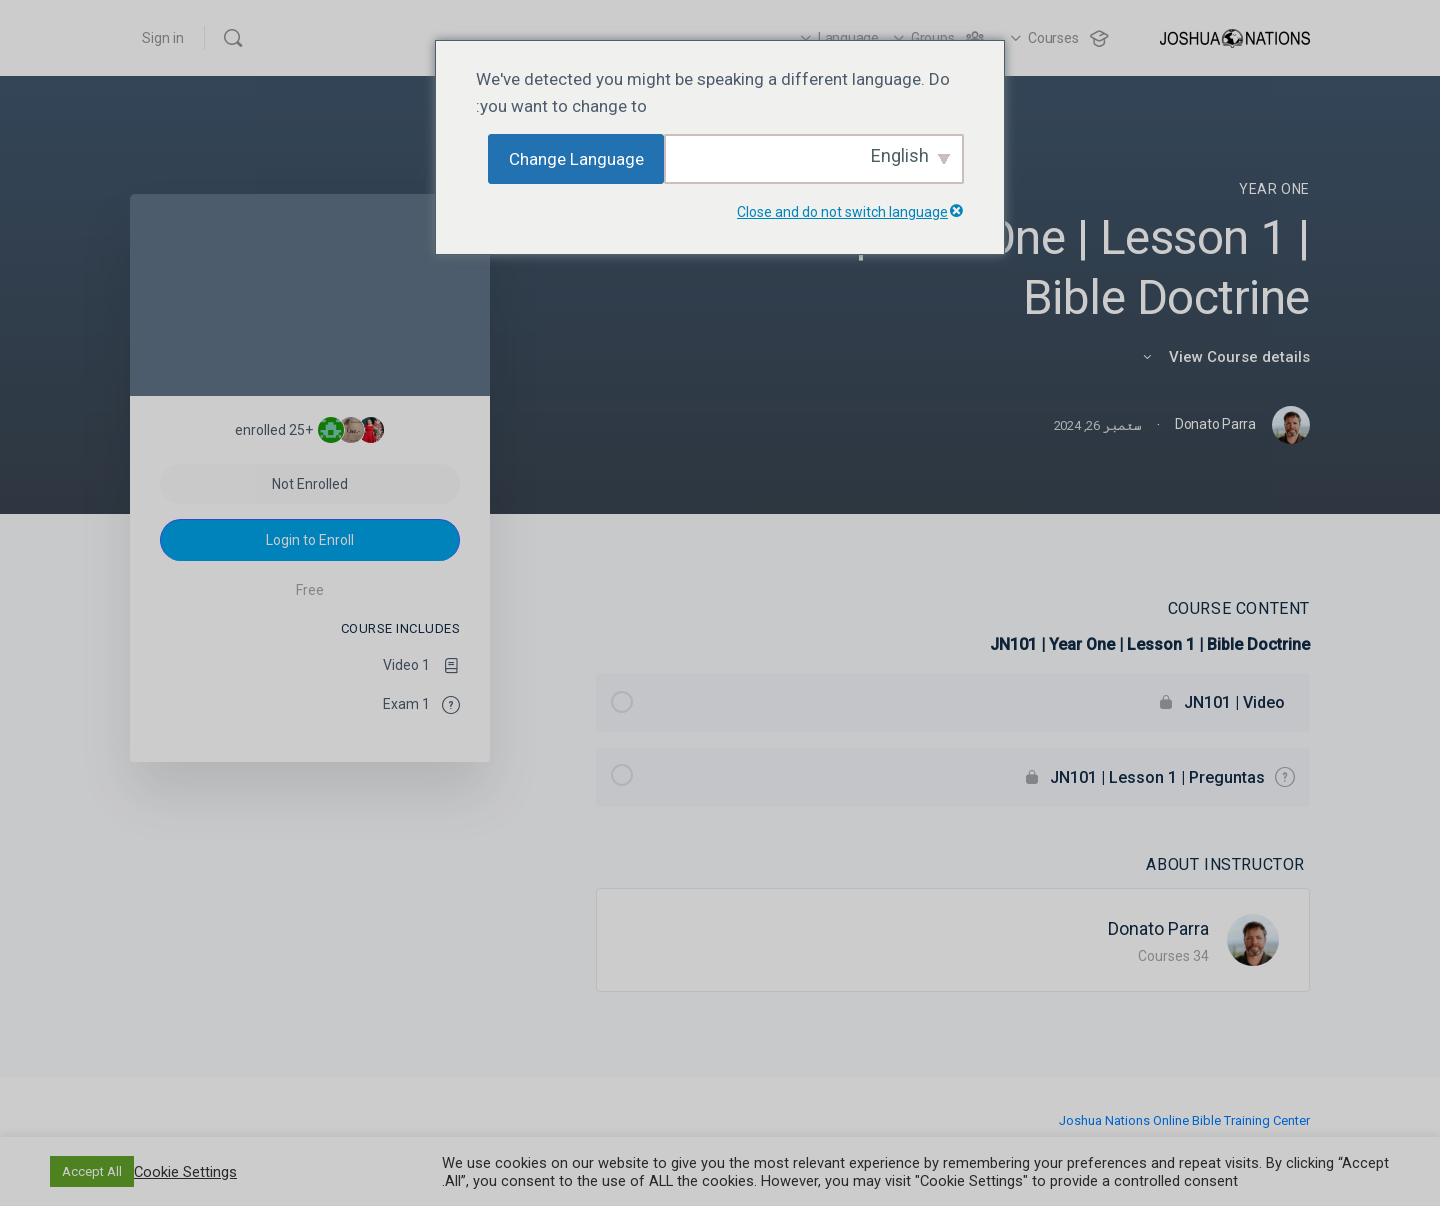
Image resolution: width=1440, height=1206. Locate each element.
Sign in (163, 38)
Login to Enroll (310, 540)
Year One (1274, 189)
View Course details (1225, 357)
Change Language (576, 159)
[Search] (233, 38)
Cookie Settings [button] (185, 1172)
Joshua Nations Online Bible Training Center (1184, 1120)
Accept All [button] (92, 1171)
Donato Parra (1158, 928)
